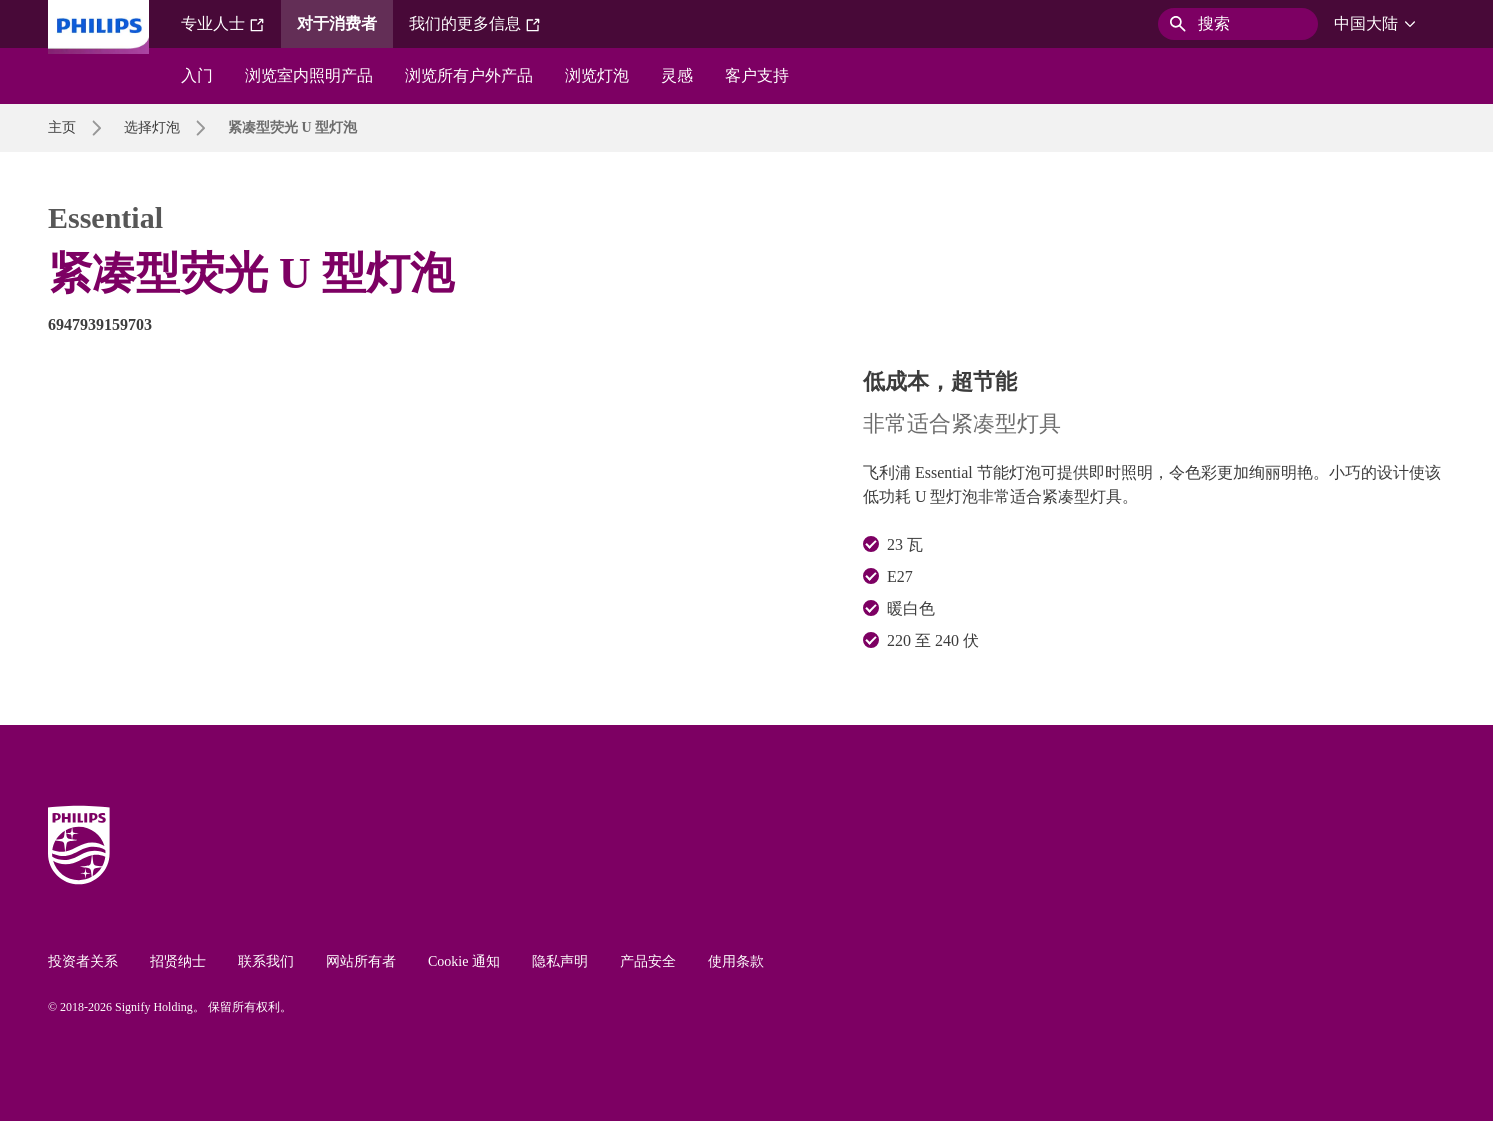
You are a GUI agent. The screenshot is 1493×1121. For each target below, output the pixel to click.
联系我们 (266, 961)
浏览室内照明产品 (309, 75)
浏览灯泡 (597, 75)
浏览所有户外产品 (469, 75)
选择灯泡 (152, 127)
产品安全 (648, 961)
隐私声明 (560, 961)
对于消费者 (337, 23)
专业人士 (223, 24)
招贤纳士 (178, 961)
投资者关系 (83, 961)
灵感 (677, 75)
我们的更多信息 (475, 24)
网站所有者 (361, 961)
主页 (62, 127)
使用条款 (736, 961)
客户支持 (757, 75)
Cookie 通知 (464, 961)
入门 (197, 75)
